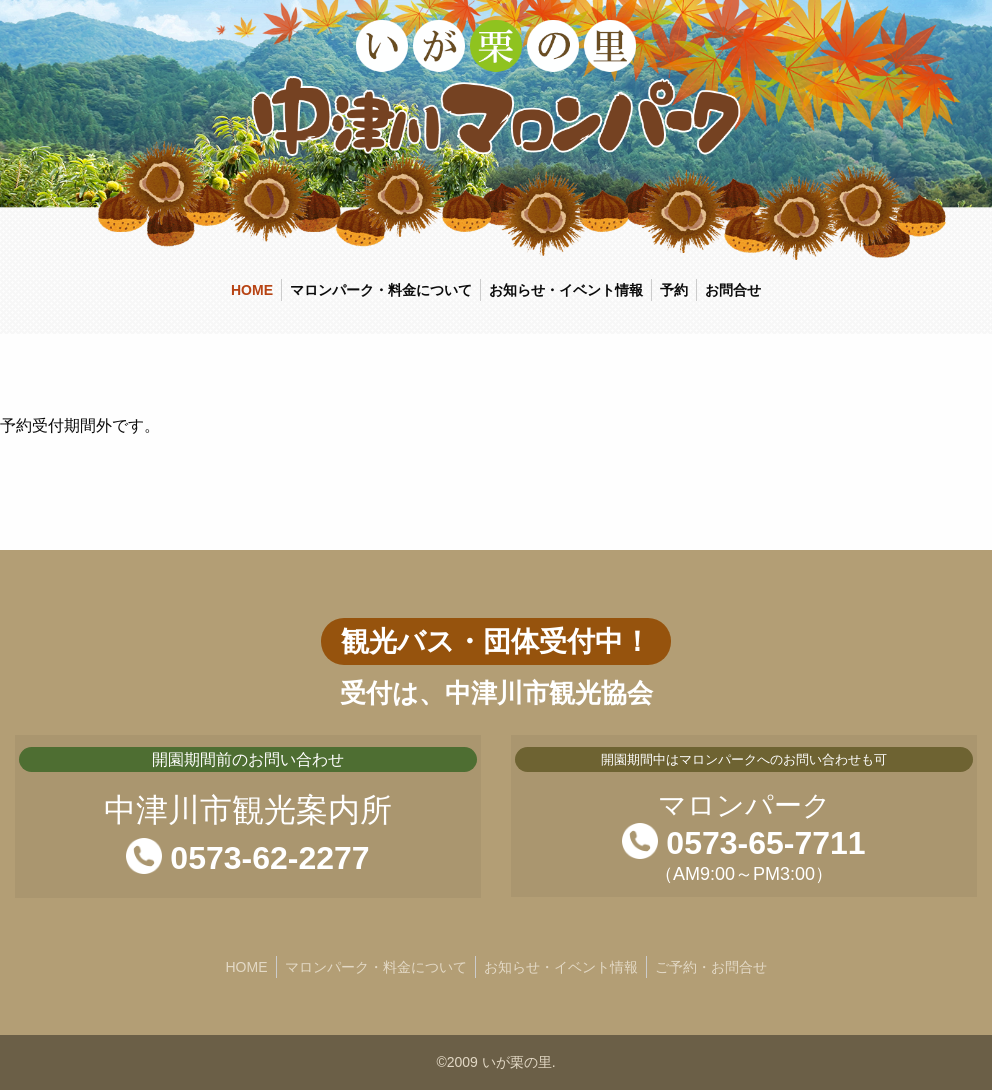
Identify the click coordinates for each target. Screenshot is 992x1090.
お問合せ (733, 290)
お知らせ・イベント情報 (566, 290)
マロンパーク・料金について (381, 290)
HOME (252, 290)
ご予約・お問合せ (711, 967)
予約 (674, 290)
